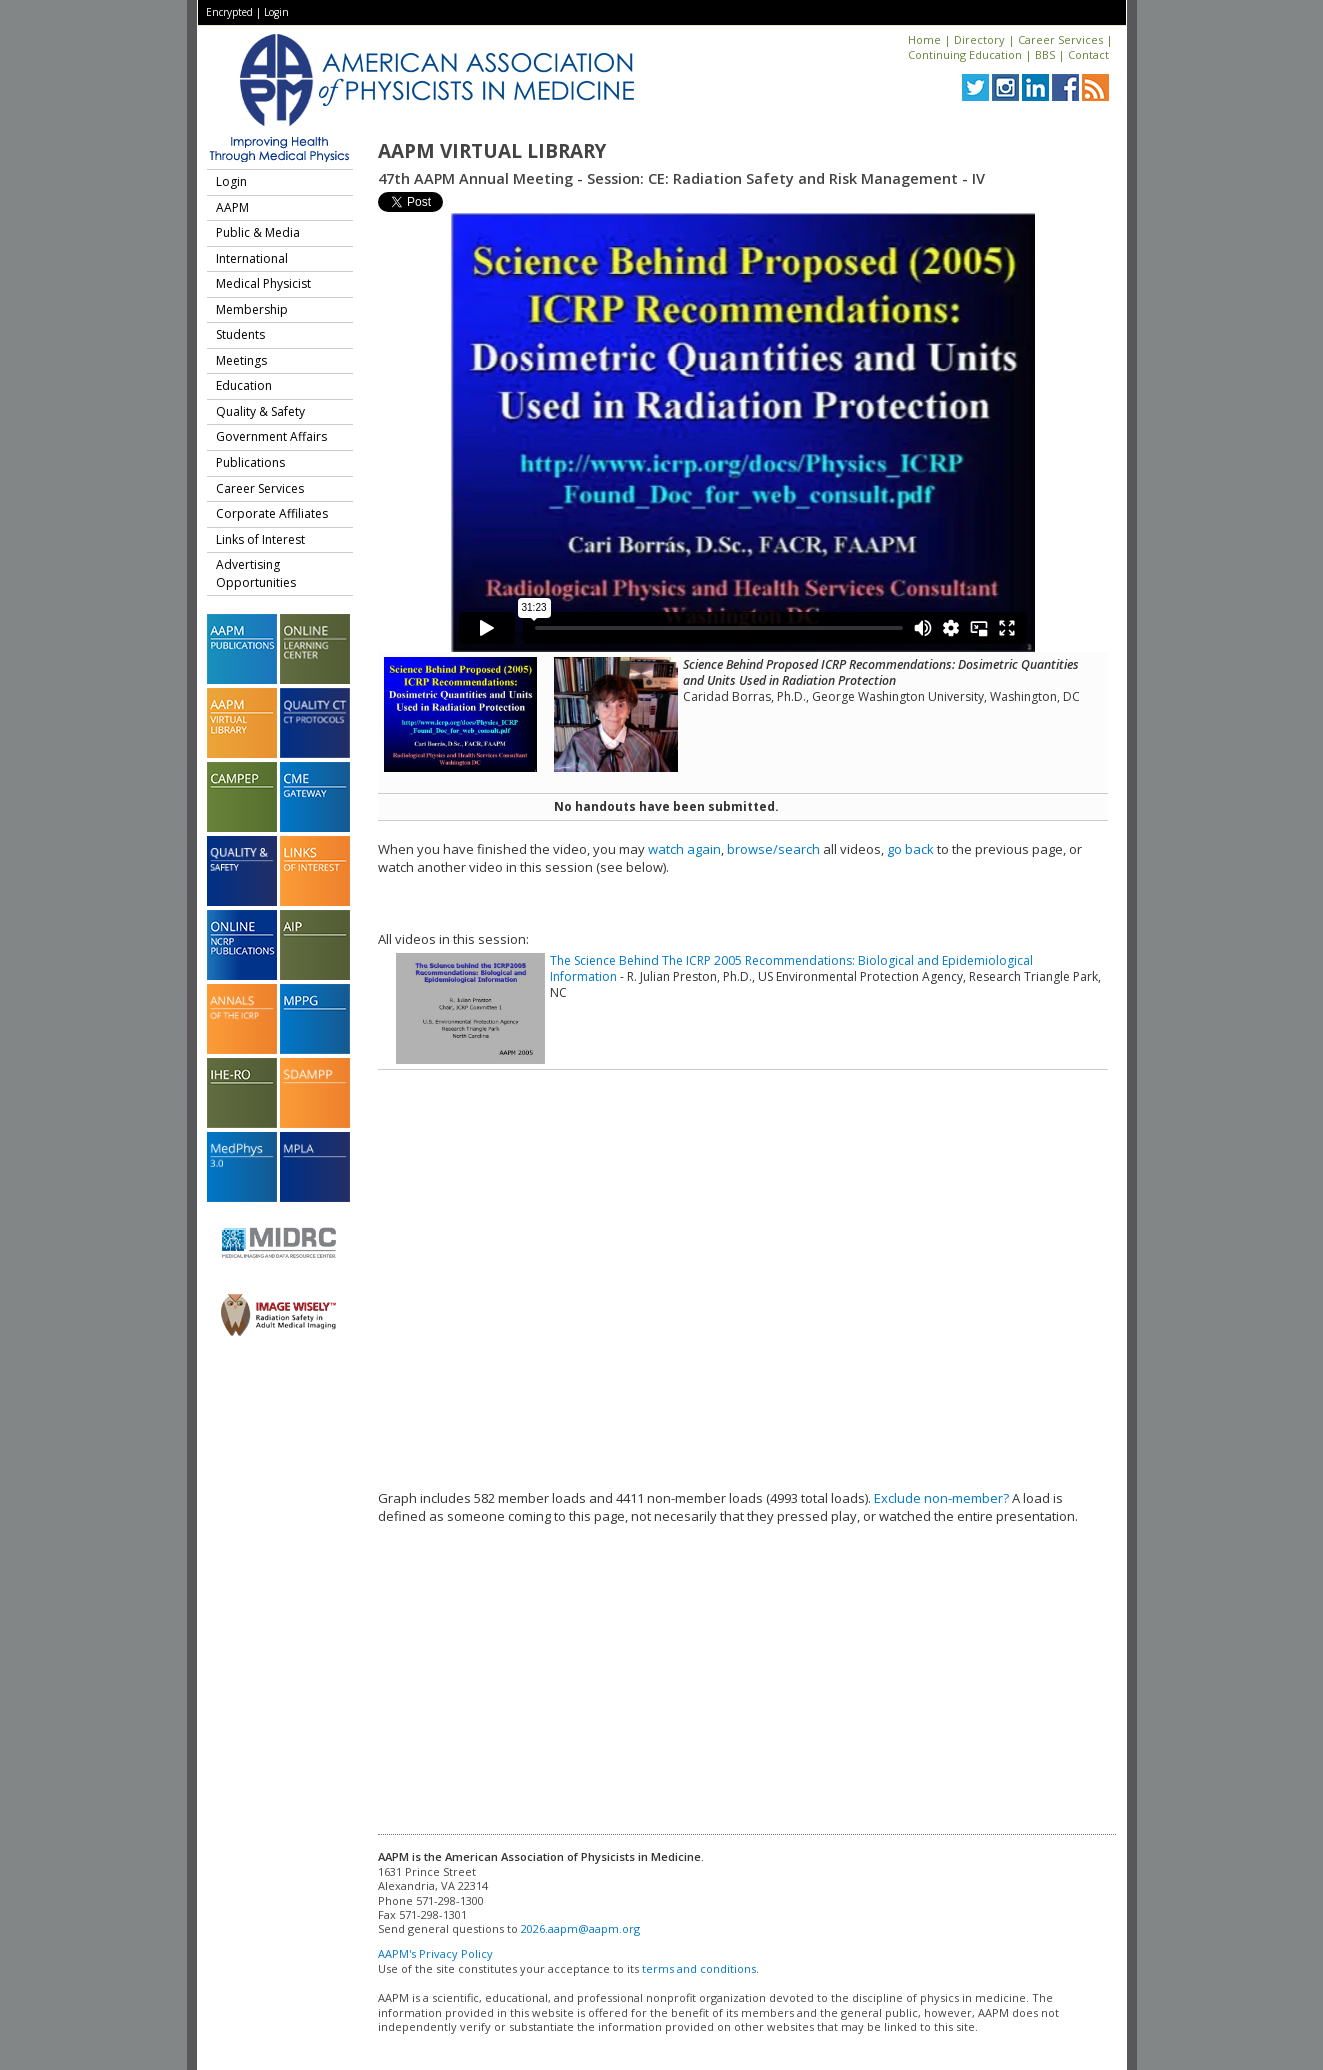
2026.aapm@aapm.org (580, 1928)
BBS (1045, 54)
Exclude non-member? (941, 1498)
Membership (252, 309)
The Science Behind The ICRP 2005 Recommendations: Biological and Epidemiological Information (791, 968)
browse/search (773, 849)
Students (240, 334)
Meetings (241, 360)
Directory (979, 39)
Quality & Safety (260, 411)
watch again (684, 849)
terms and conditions (699, 1968)
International (252, 258)
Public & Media (258, 232)
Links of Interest (260, 539)
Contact (1088, 54)
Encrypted (229, 12)
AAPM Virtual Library (492, 151)
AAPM (232, 207)
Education (244, 385)
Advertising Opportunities (256, 573)
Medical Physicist (263, 283)
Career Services (1060, 39)
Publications (250, 462)
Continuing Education (965, 54)
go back (910, 849)
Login (276, 12)
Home (924, 39)
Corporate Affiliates (272, 513)
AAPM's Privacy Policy (435, 1953)
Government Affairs (271, 436)
